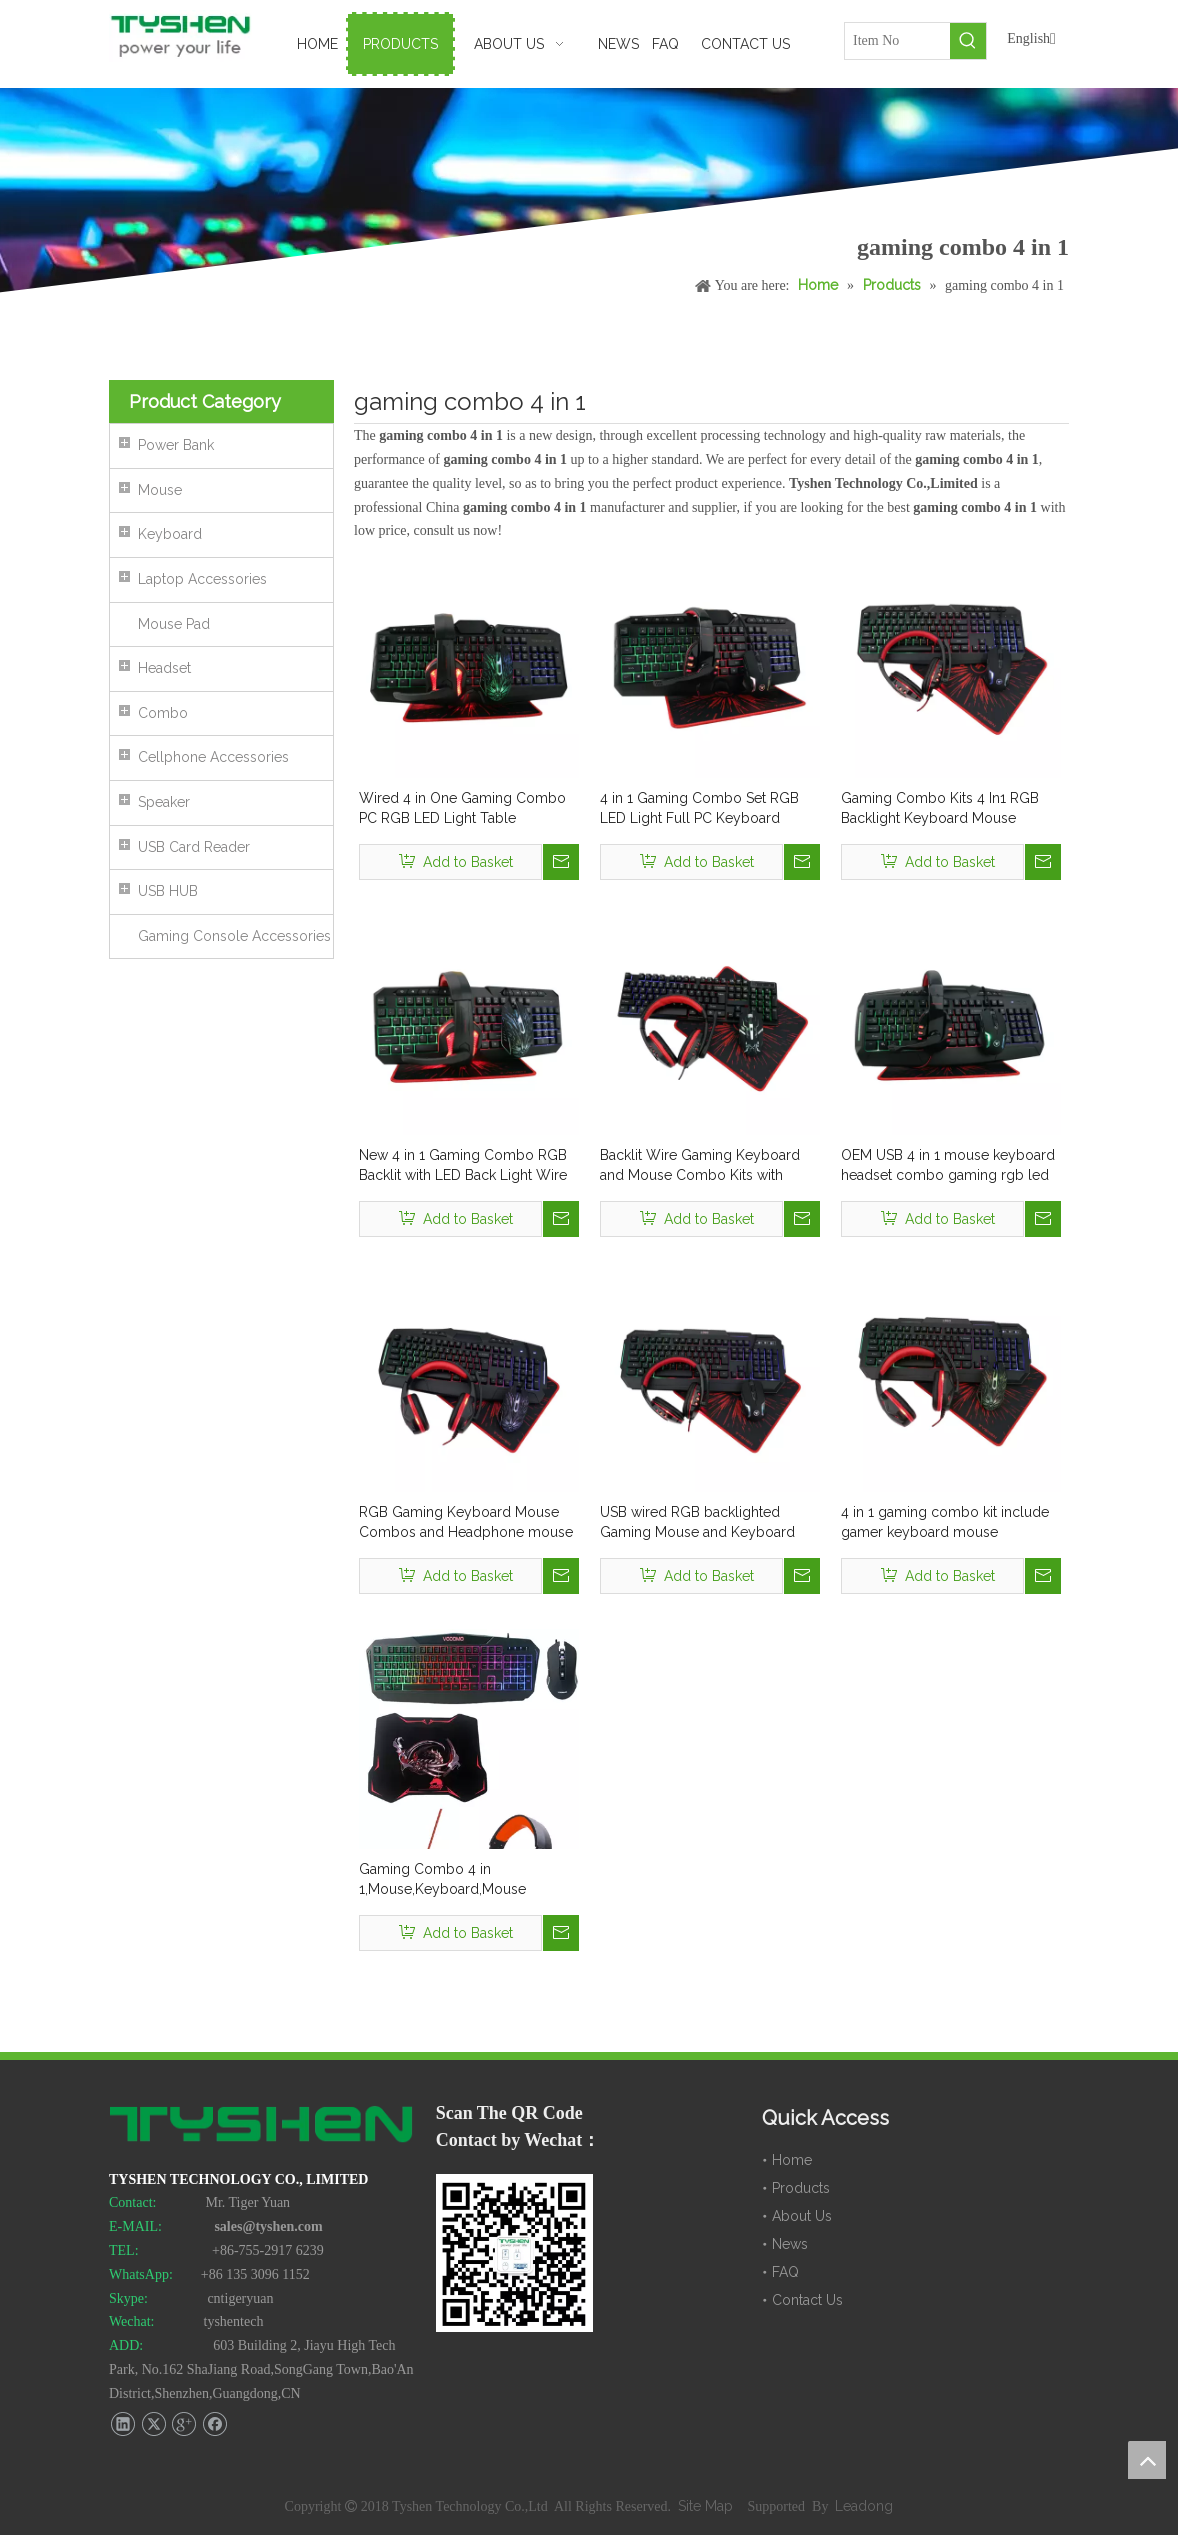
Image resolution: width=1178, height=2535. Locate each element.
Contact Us (807, 2300)
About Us (802, 2216)
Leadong (864, 2506)
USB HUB (168, 891)
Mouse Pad (174, 624)
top (1147, 2460)
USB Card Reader (194, 847)
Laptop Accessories (202, 579)
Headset (164, 668)
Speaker (164, 802)
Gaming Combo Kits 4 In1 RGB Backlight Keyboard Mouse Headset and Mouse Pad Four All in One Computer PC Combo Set (947, 809)
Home (792, 2160)
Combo (163, 713)
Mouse (160, 490)
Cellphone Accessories (213, 757)
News (790, 2244)
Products (801, 2188)
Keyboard (170, 534)
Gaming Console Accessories (234, 936)
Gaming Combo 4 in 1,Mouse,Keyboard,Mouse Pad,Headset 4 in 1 (442, 1880)
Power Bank (176, 445)
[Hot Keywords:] (968, 41)
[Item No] (897, 41)
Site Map (707, 2506)
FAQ (785, 2272)
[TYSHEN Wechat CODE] (515, 2253)
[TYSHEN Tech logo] (262, 2126)
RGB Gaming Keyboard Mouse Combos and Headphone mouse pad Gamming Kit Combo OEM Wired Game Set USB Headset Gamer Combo (466, 1523)
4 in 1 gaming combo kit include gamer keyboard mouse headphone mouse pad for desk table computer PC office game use (945, 1523)
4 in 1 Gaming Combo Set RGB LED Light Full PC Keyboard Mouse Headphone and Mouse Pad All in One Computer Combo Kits (707, 809)
